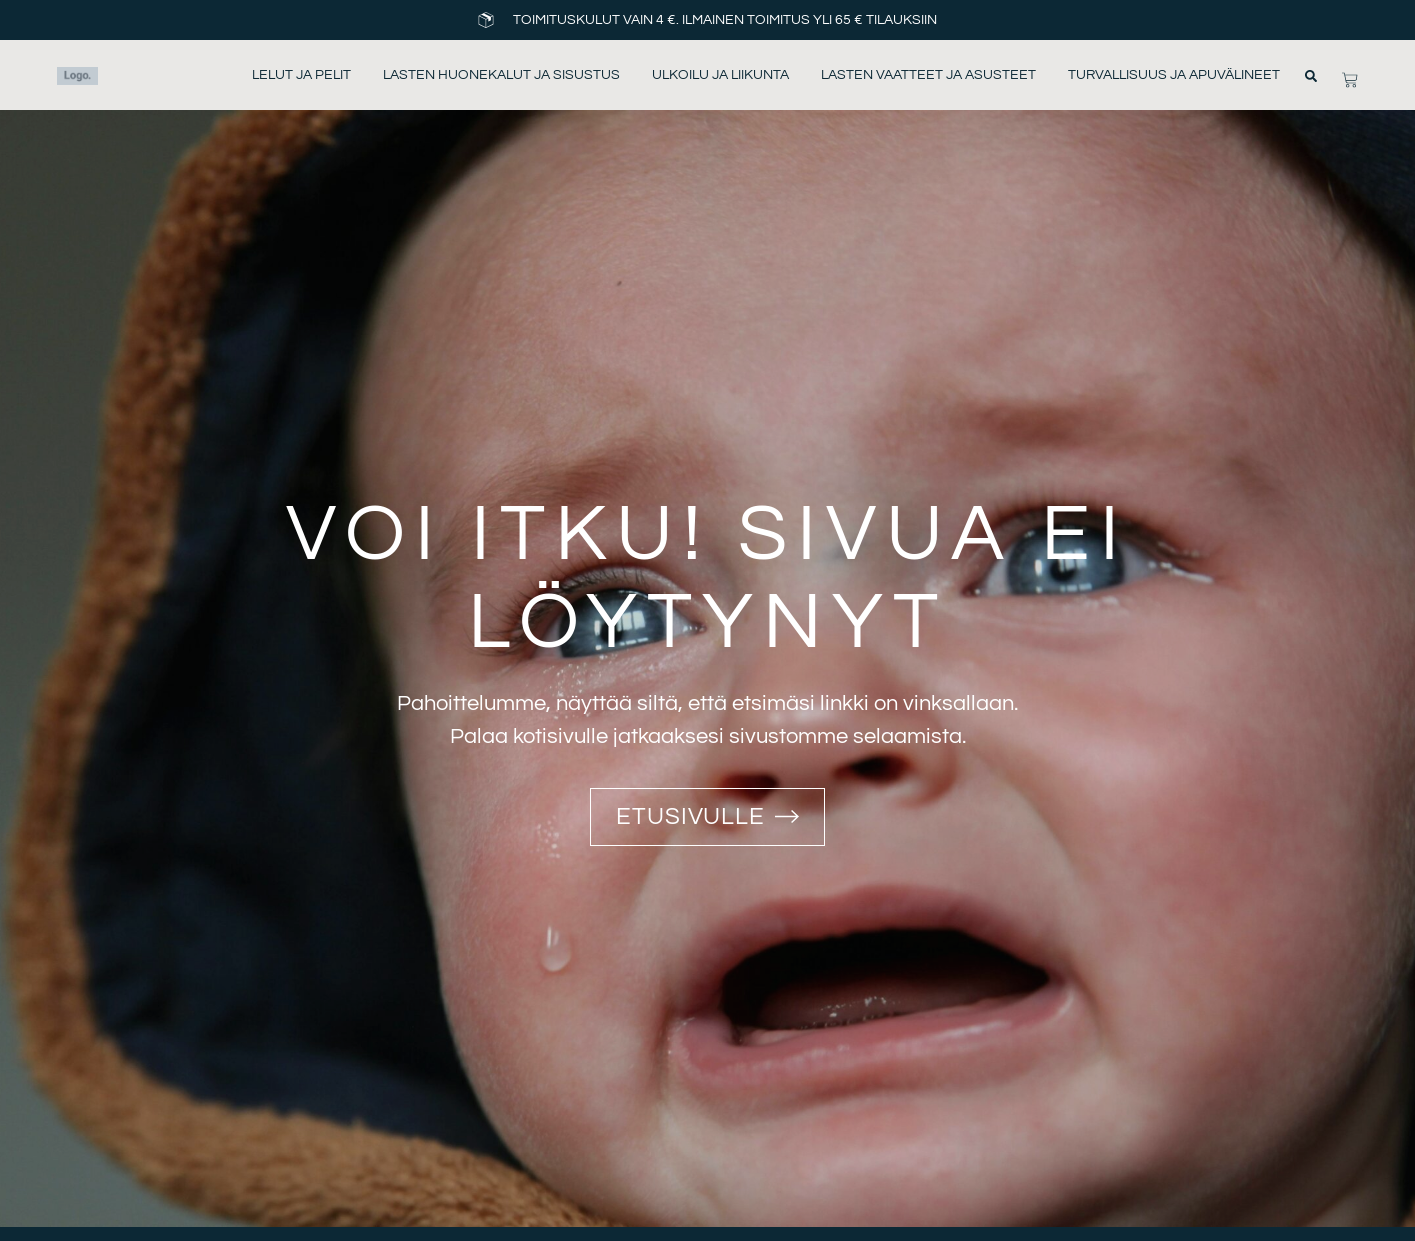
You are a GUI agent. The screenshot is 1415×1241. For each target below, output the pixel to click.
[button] (1311, 76)
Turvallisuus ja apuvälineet (1174, 75)
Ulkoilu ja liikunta (720, 75)
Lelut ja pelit (301, 75)
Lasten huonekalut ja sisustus (501, 75)
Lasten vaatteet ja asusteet (928, 75)
